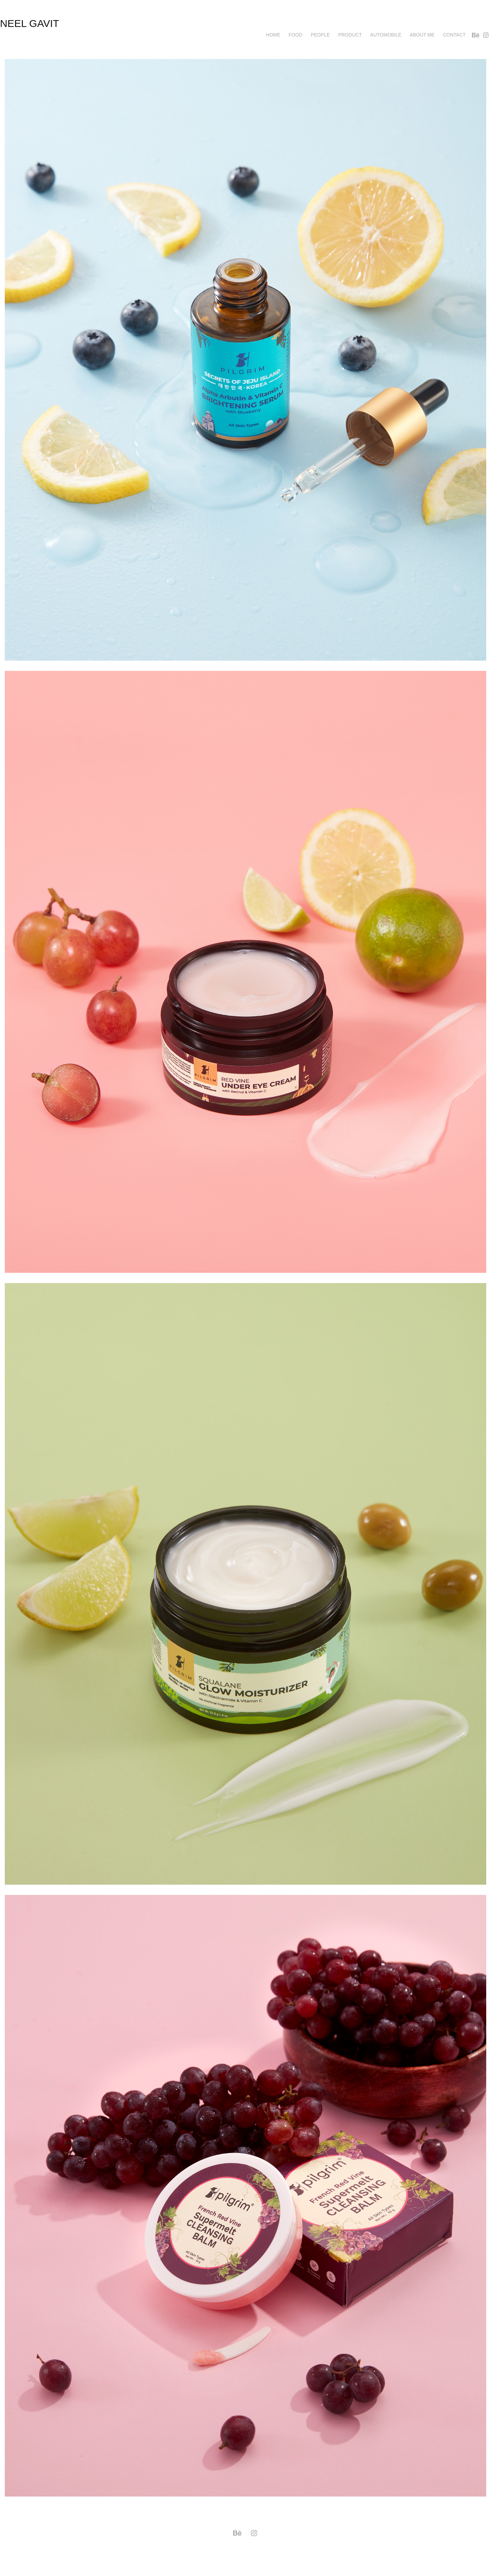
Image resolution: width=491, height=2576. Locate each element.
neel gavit (29, 23)
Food (295, 35)
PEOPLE (320, 35)
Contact (454, 35)
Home (273, 35)
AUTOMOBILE (386, 35)
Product (350, 35)
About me (422, 35)
